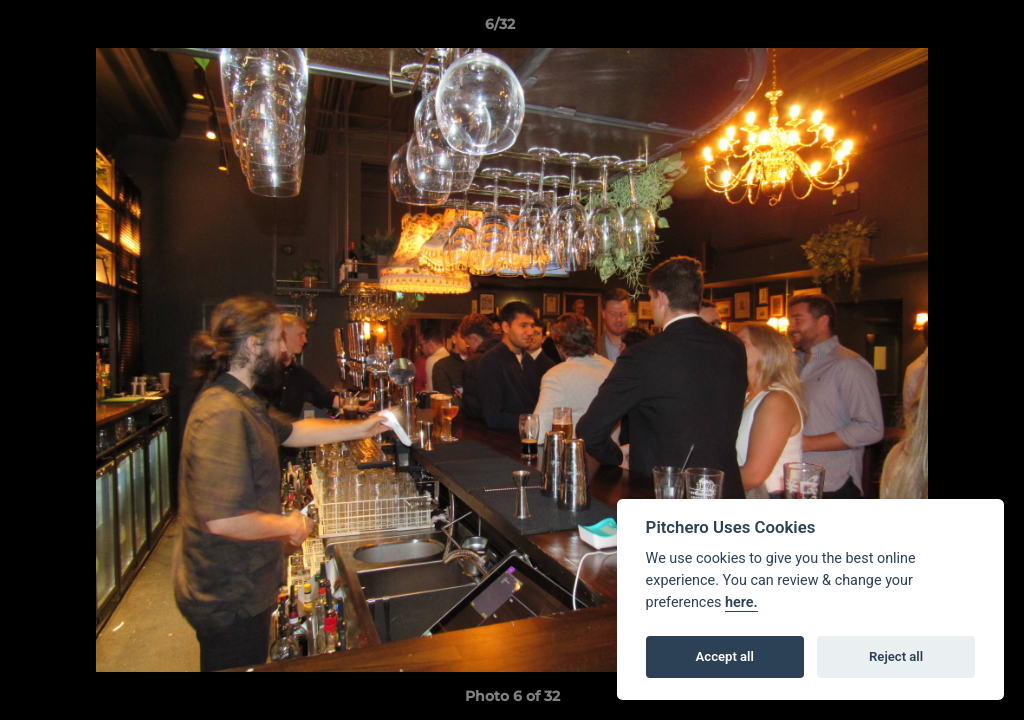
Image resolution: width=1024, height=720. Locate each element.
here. (741, 602)
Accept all (725, 656)
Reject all (896, 656)
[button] (940, 29)
